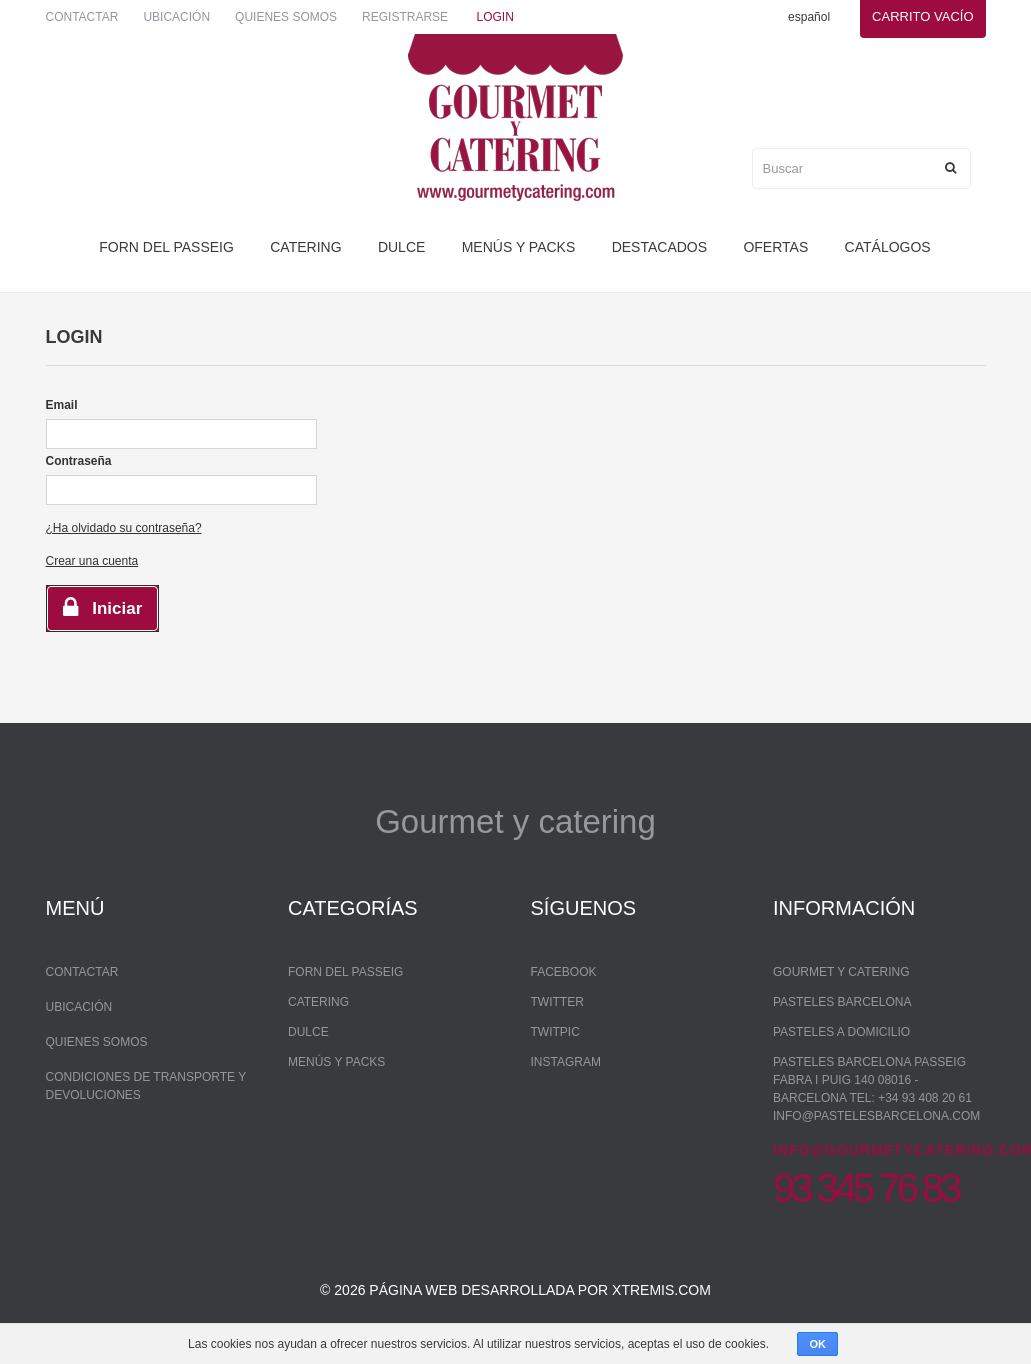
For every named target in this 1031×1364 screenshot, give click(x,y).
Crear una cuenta (92, 561)
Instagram (566, 1062)
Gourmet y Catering (841, 972)
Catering (305, 247)
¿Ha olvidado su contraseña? (124, 528)
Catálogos (888, 247)
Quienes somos (286, 17)
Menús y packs (519, 247)
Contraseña (79, 461)
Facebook (564, 972)
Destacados (659, 247)
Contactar (82, 17)
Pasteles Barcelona (842, 1002)
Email (62, 405)
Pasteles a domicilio (841, 1032)
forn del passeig (166, 247)
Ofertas (775, 247)
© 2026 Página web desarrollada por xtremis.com (515, 1290)
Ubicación (176, 17)
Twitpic (555, 1032)
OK (817, 1344)
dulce (401, 247)
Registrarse (405, 17)
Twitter (557, 1002)
